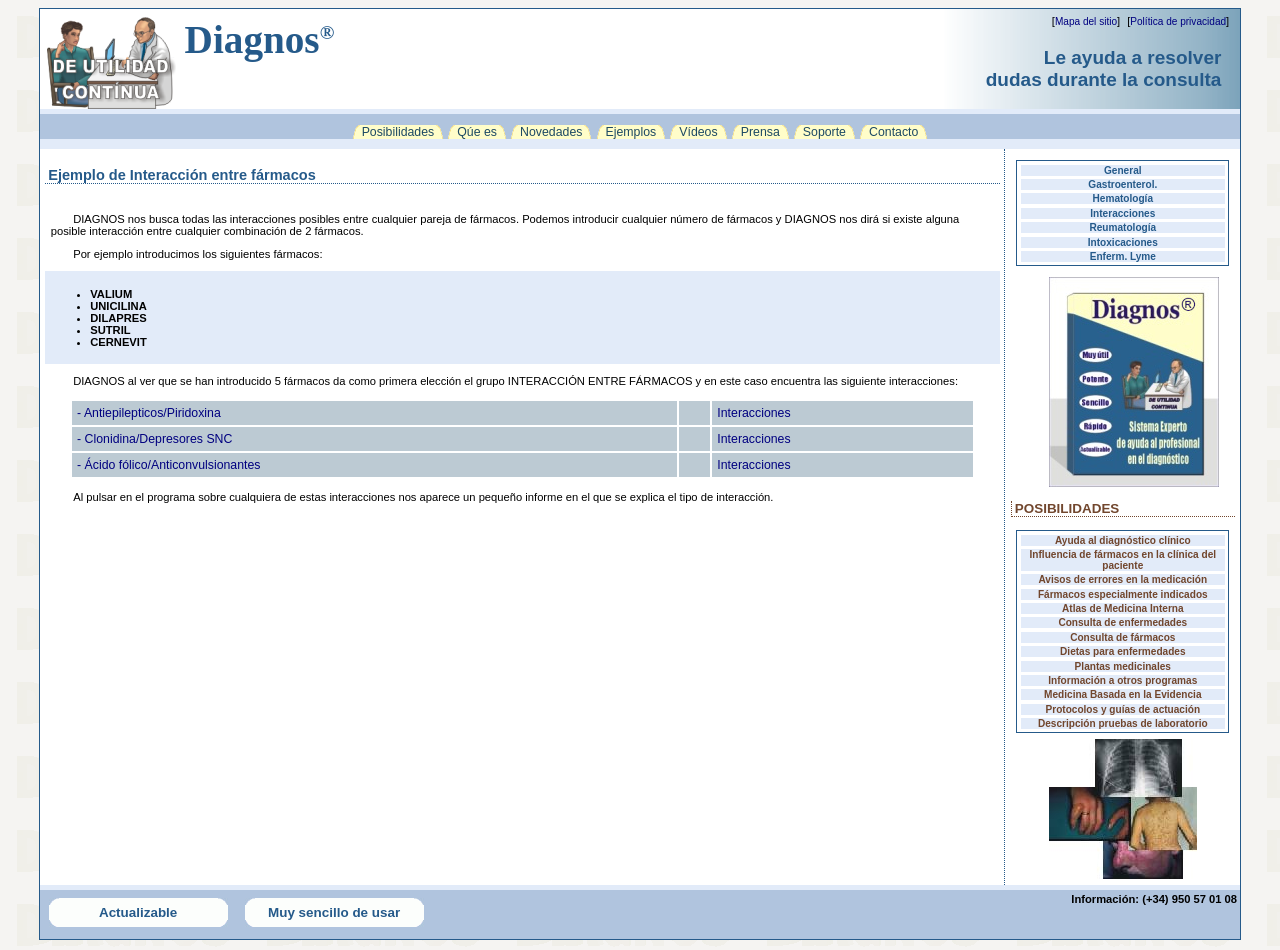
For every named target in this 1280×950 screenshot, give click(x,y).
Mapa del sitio (1086, 21)
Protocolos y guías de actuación (1123, 709)
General (1123, 170)
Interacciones (1122, 213)
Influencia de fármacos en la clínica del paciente (1123, 560)
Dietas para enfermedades (1122, 651)
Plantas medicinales (1123, 666)
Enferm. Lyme (1123, 256)
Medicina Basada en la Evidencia (1122, 694)
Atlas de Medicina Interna (1123, 608)
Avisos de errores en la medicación (1122, 579)
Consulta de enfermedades (1122, 622)
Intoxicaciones (1123, 242)
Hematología (1123, 198)
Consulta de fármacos (1122, 637)
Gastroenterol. (1122, 184)
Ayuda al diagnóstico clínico (1123, 540)
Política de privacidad (1178, 21)
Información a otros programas (1122, 680)
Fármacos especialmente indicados (1123, 594)
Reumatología (1122, 227)
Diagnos (260, 39)
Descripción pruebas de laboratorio (1123, 723)
